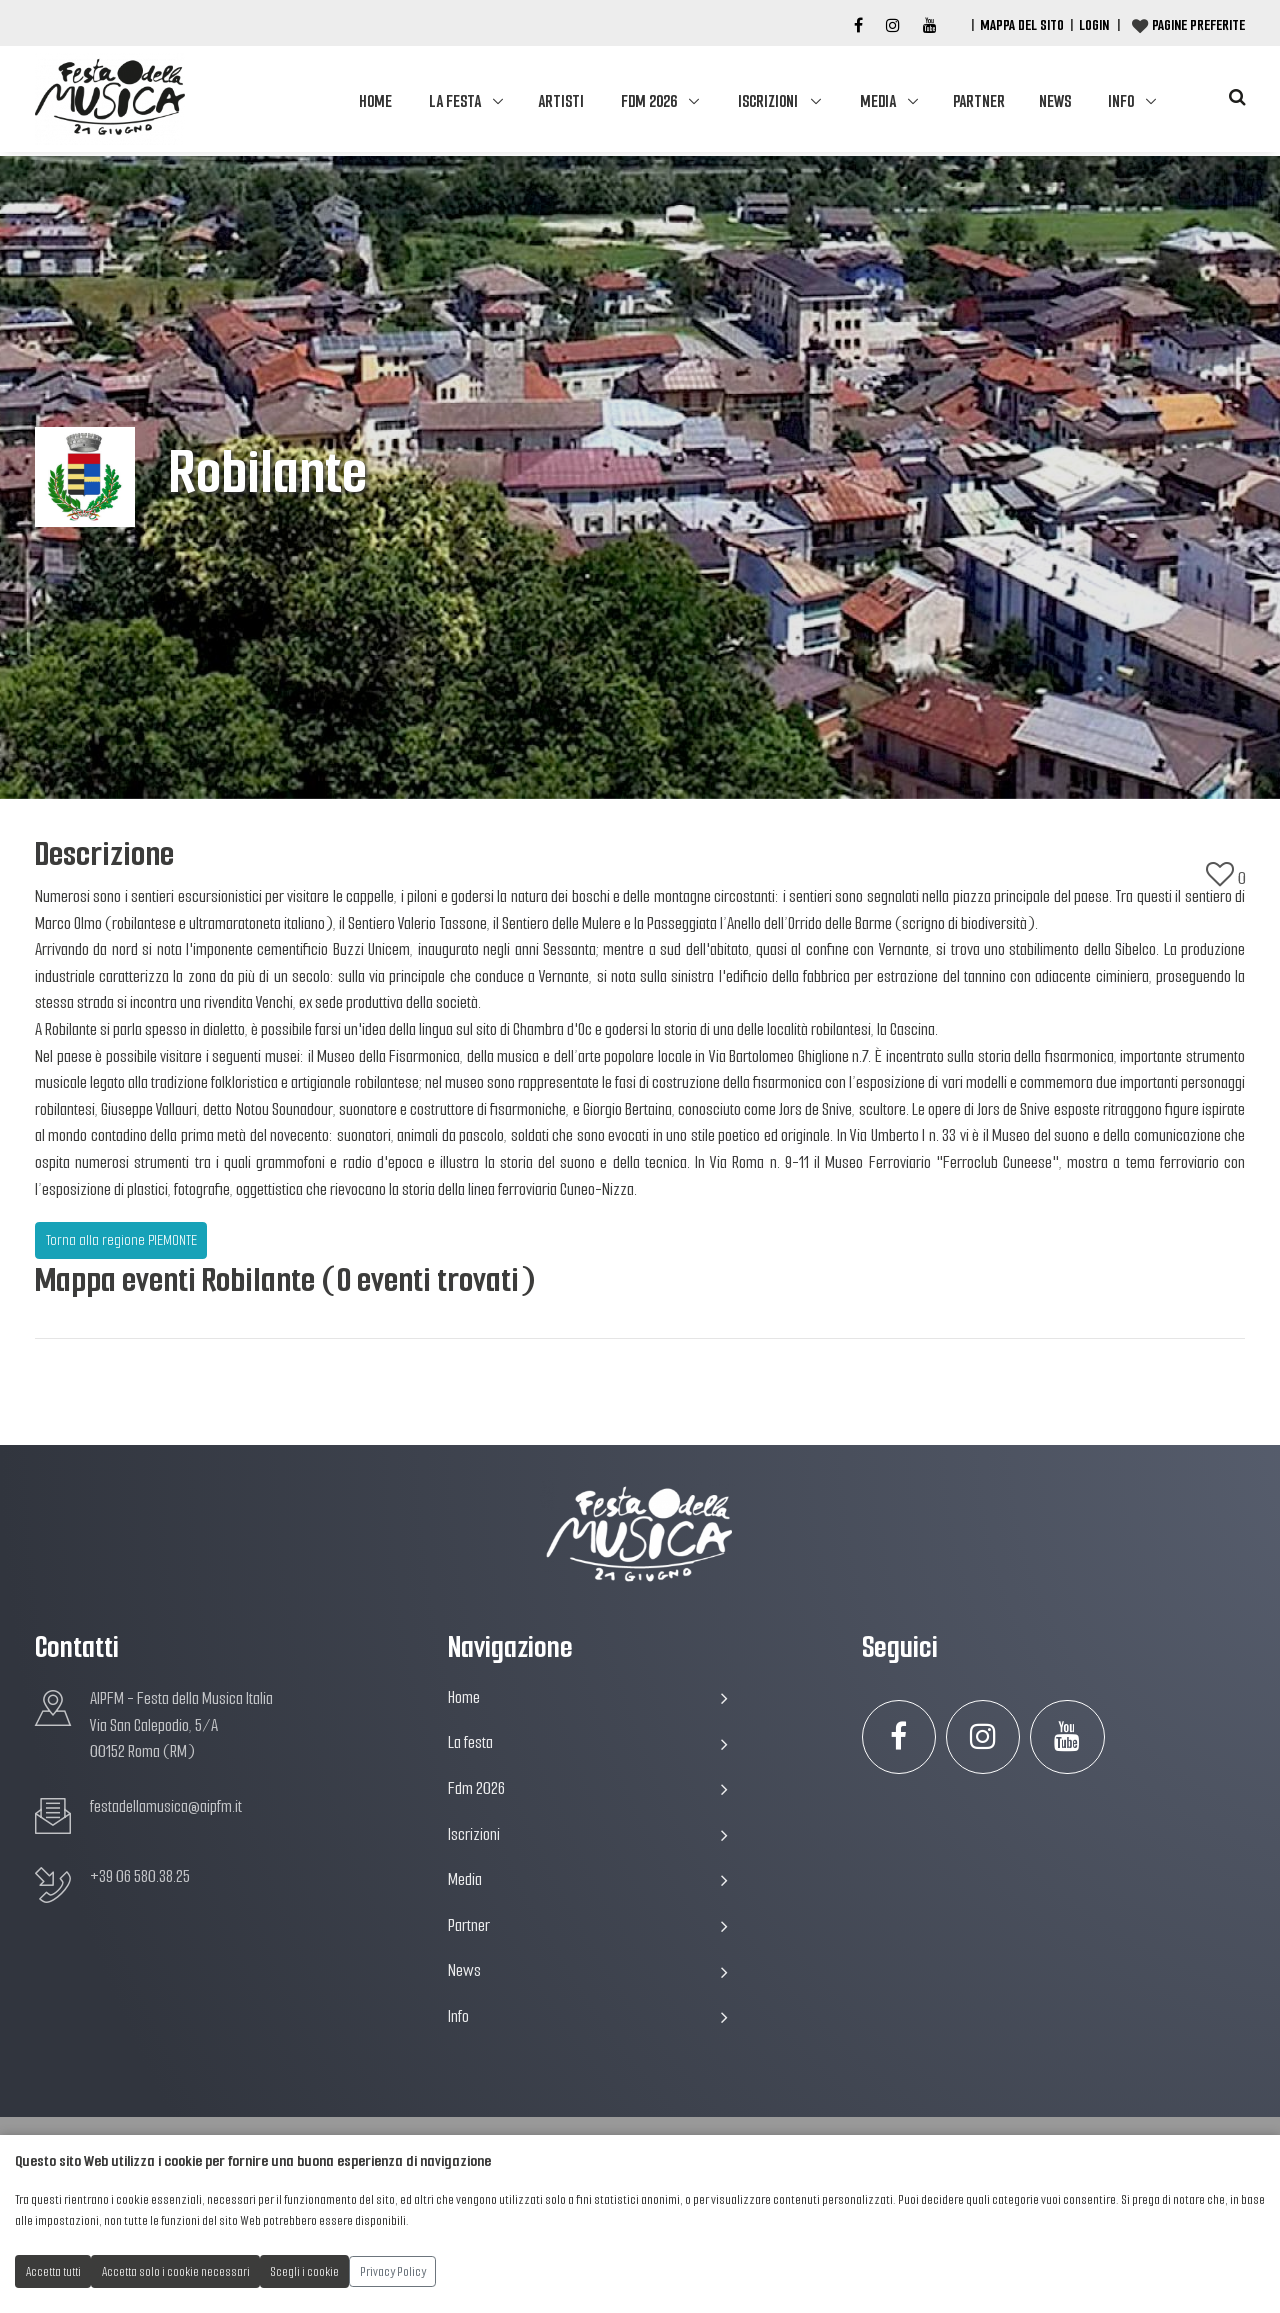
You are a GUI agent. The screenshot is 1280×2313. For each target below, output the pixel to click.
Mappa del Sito (1022, 25)
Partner (979, 101)
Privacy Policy (393, 2271)
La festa (455, 101)
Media (878, 101)
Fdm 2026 (649, 101)
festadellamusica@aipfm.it (166, 1806)
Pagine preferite (1198, 25)
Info (1121, 101)
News (1055, 101)
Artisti (561, 101)
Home (375, 101)
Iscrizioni (768, 101)
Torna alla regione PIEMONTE (121, 1240)
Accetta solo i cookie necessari (176, 2271)
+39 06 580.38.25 (140, 1876)
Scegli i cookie (305, 2271)
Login (1094, 25)
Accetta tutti (53, 2271)
